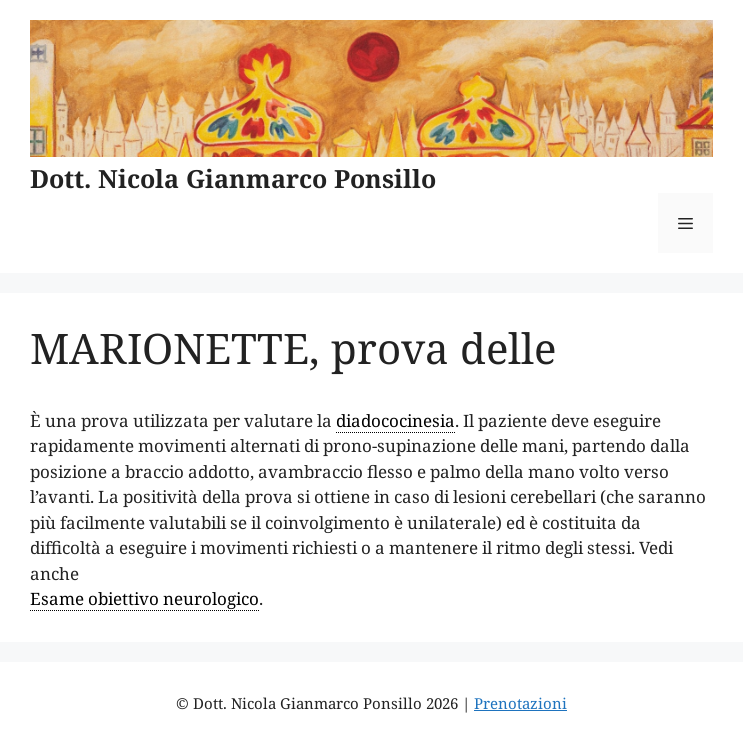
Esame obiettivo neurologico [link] (144, 598)
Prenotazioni (520, 703)
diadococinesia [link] (395, 420)
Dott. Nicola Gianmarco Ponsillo (233, 178)
